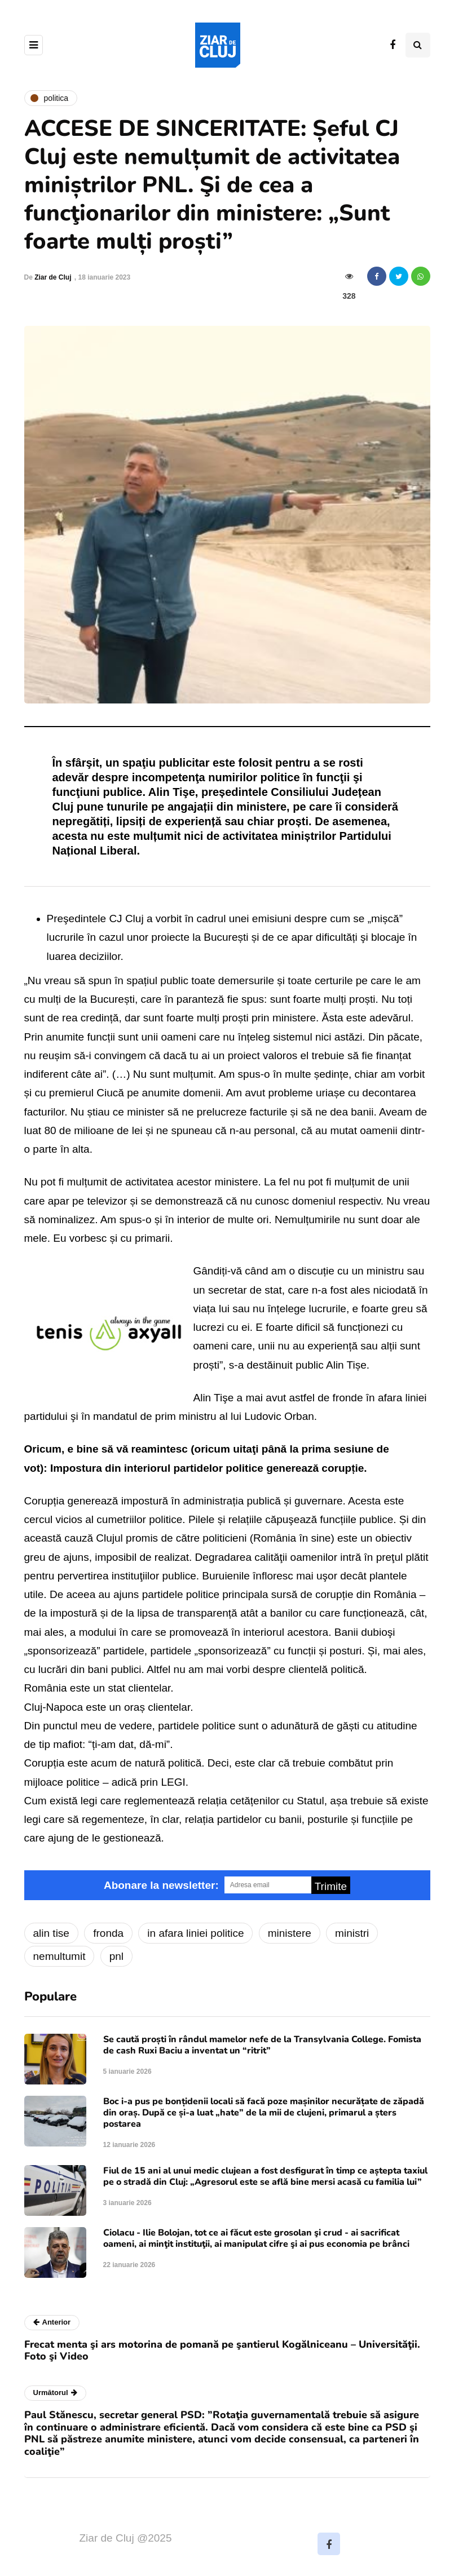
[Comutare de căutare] (417, 45)
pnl (116, 1956)
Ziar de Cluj (52, 277)
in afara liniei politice (195, 1933)
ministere (289, 1933)
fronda (108, 1933)
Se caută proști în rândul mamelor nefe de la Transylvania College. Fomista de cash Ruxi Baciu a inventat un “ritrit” (262, 2045)
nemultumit (59, 1956)
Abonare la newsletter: (161, 1885)
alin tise (51, 1933)
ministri (352, 1933)
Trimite (331, 1886)
